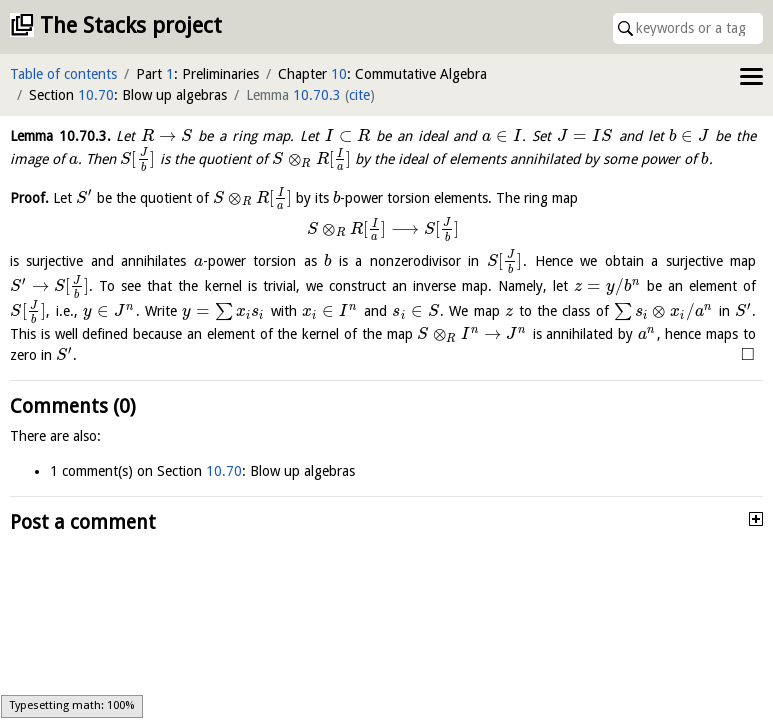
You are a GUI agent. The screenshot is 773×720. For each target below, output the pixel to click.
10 (339, 74)
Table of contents (63, 74)
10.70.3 (317, 95)
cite (359, 95)
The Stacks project (131, 25)
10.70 (96, 95)
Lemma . (60, 136)
